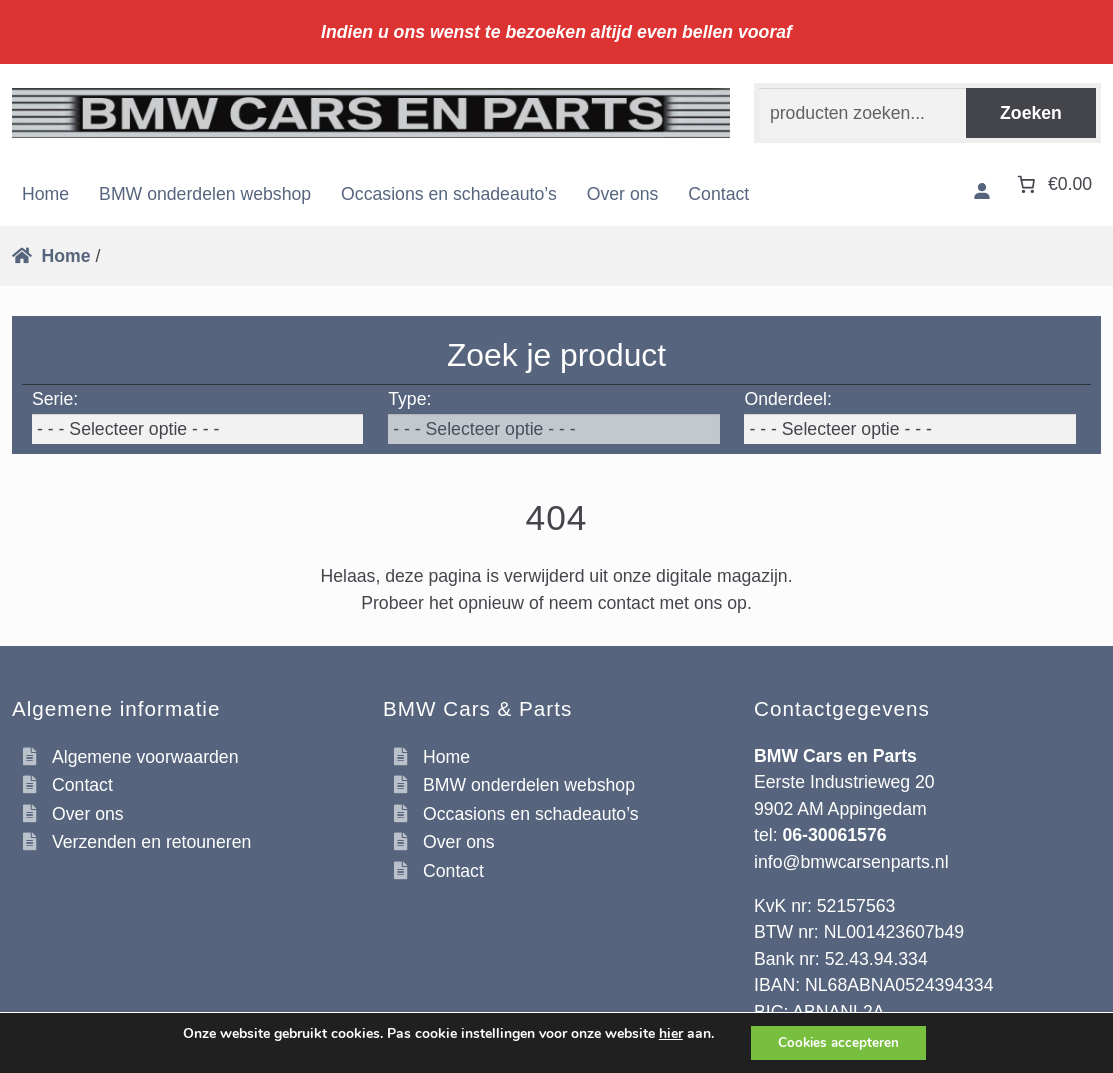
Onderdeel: (787, 399)
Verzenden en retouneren (151, 842)
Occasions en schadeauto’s (449, 194)
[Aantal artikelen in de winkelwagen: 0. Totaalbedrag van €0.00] (1052, 184)
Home (45, 194)
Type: (409, 399)
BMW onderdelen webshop (205, 194)
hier (666, 1033)
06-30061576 (834, 835)
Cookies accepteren (839, 1041)
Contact (718, 194)
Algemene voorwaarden (145, 757)
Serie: (55, 399)
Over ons (623, 194)
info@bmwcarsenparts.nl (851, 862)
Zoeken (1031, 113)
